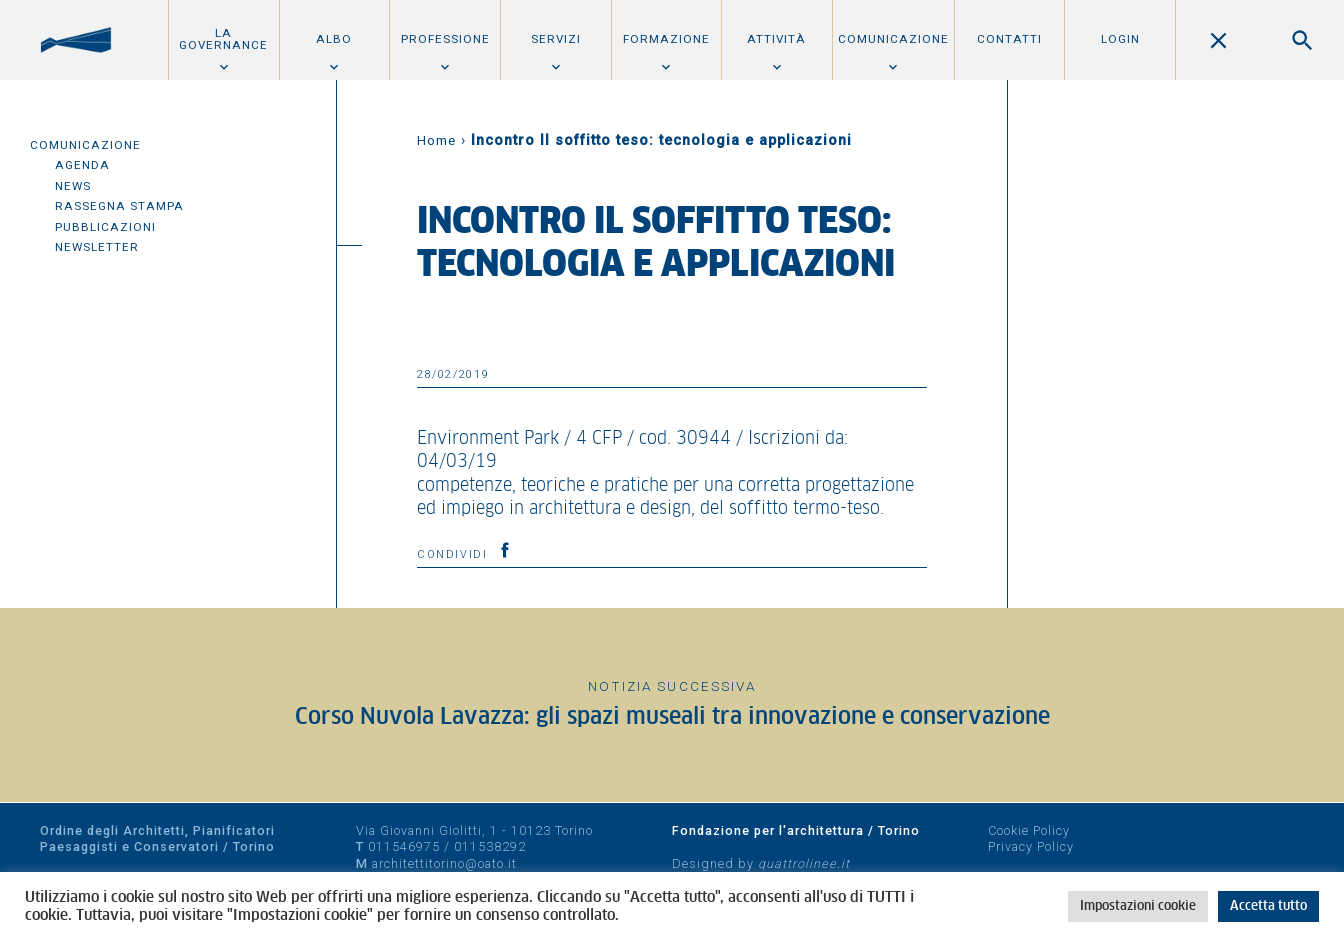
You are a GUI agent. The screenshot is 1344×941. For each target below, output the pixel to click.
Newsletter (97, 247)
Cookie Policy (1029, 830)
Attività (776, 39)
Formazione (666, 39)
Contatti (1009, 39)
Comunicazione (893, 39)
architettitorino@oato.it (444, 863)
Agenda (82, 165)
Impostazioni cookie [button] (1138, 906)
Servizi (556, 39)
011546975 (404, 846)
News (73, 186)
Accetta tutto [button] (1268, 906)
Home (436, 140)
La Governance (223, 39)
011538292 (490, 846)
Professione (445, 39)
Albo (334, 39)
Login (1120, 39)
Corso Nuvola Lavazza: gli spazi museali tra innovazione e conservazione (672, 717)
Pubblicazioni (105, 227)
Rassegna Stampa (119, 206)
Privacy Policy (1031, 846)
